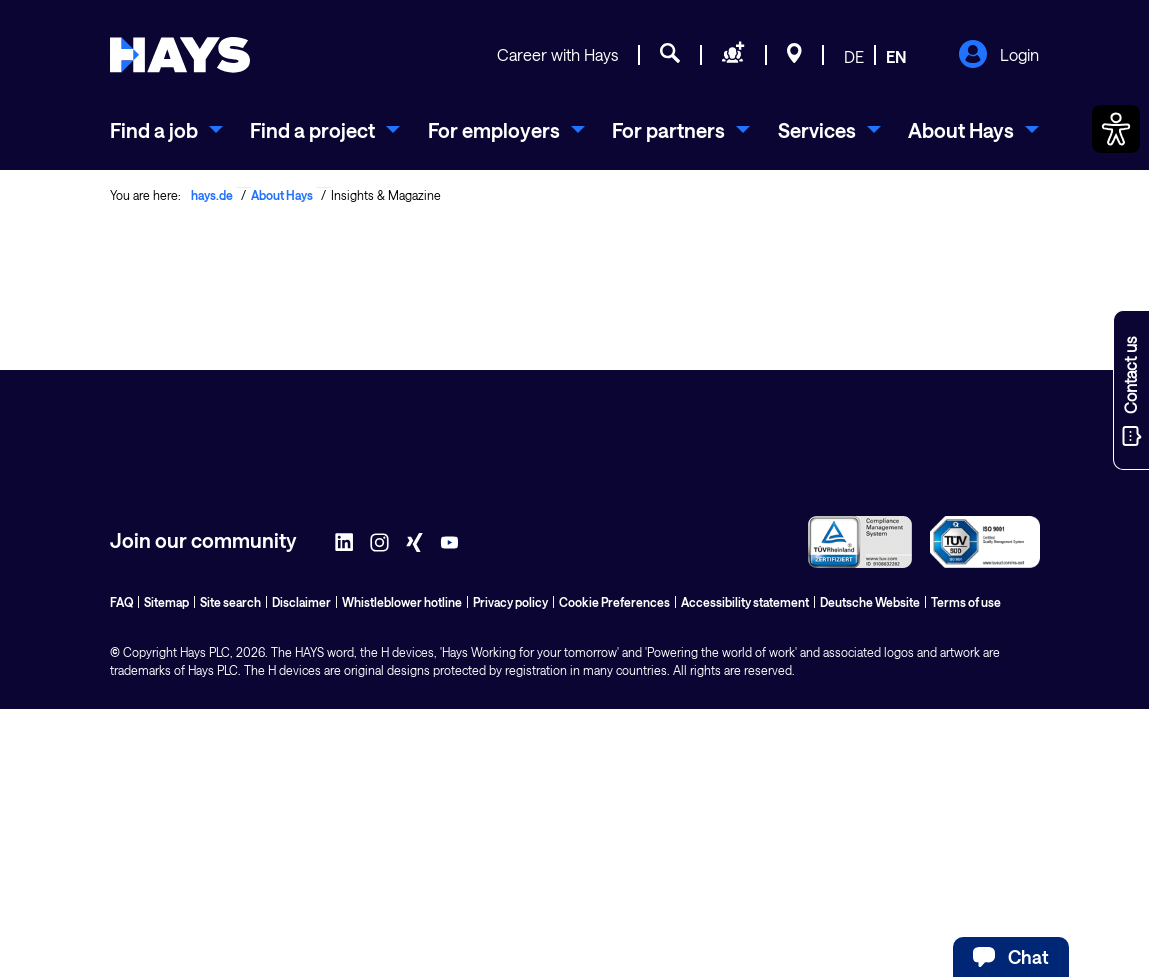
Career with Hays (557, 54)
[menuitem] (166, 130)
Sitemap (166, 602)
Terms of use (966, 602)
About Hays (282, 195)
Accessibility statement (745, 602)
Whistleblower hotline (402, 602)
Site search (230, 602)
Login (998, 56)
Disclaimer (301, 602)
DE (854, 56)
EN (896, 56)
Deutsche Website (870, 602)
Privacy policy (510, 602)
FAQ (121, 602)
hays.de (212, 195)
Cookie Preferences (614, 602)
